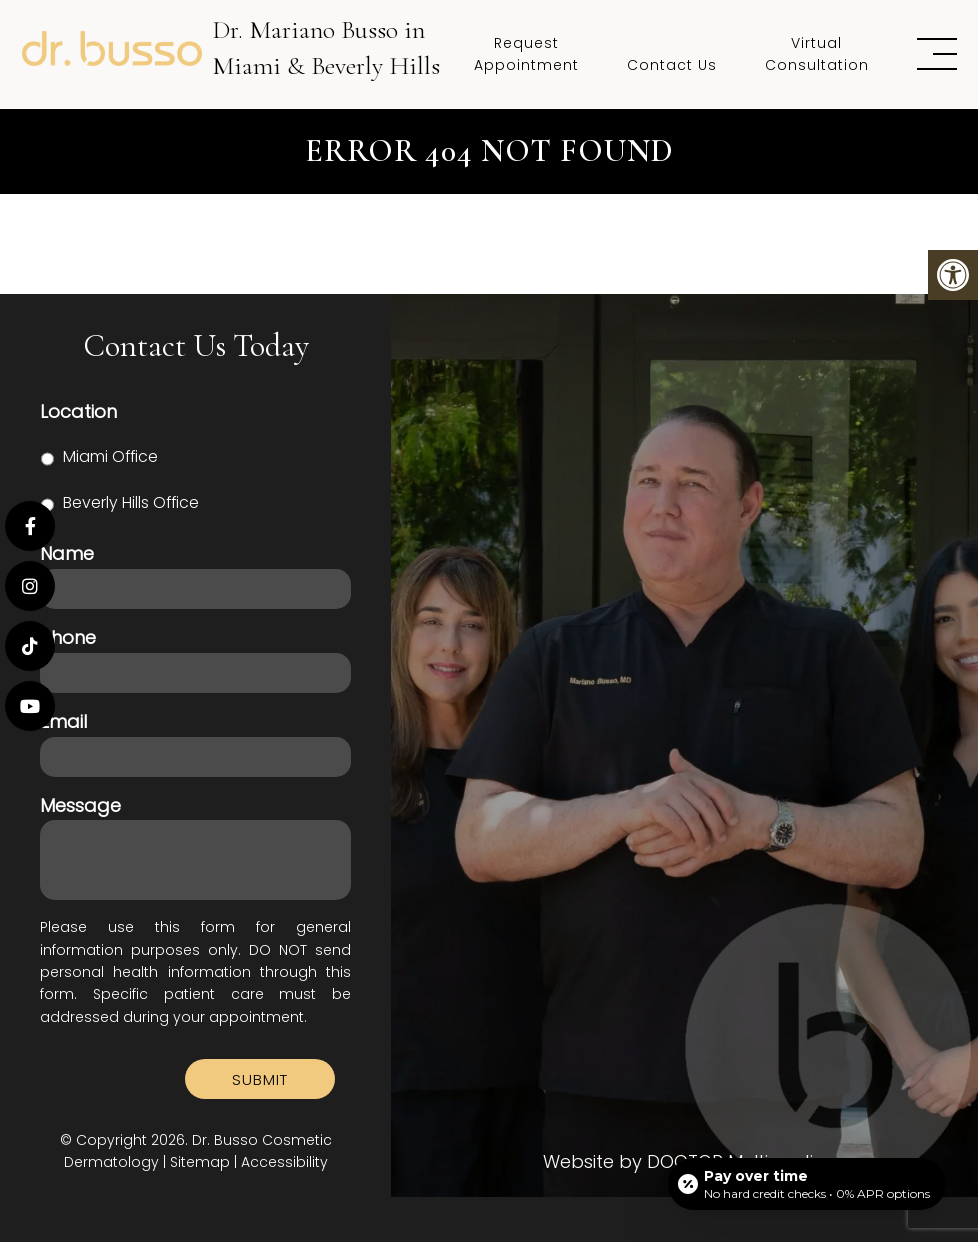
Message (80, 805)
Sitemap (200, 1162)
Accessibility (284, 1162)
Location (78, 411)
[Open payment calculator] (807, 1184)
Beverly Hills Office (131, 502)
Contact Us (672, 65)
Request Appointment (526, 54)
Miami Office (110, 456)
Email (63, 721)
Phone (68, 637)
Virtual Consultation (817, 54)
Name (67, 553)
